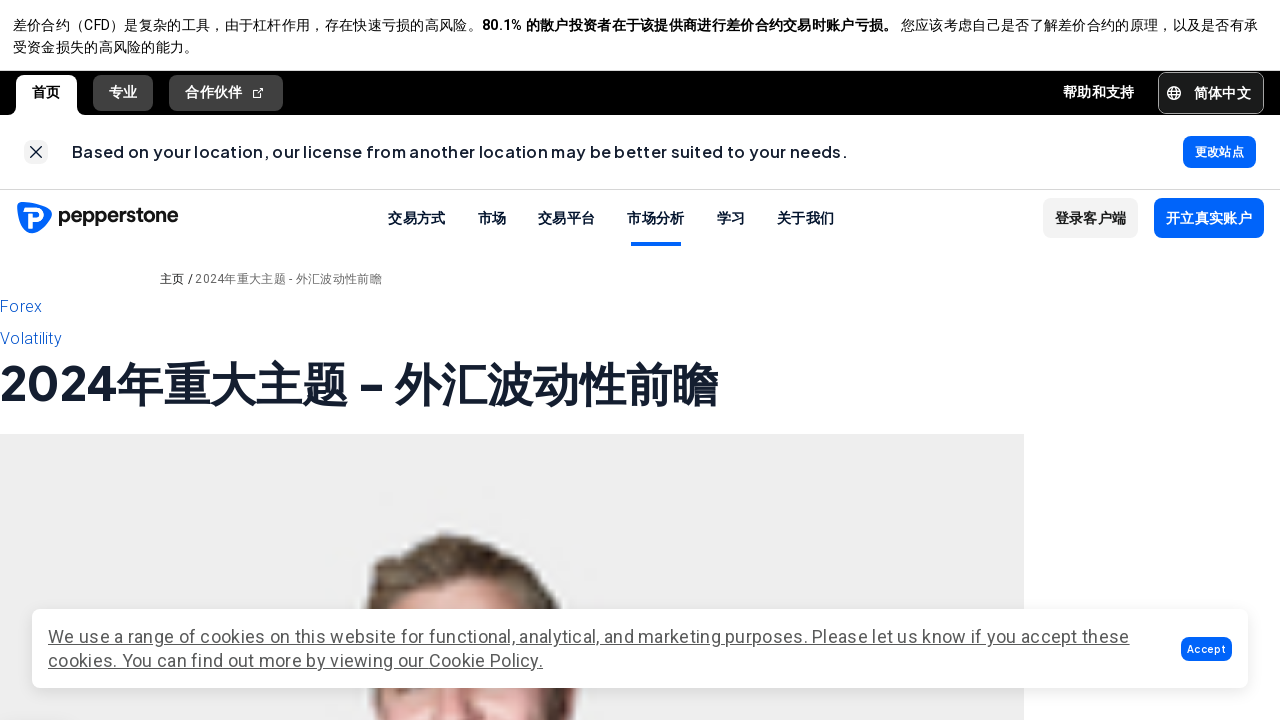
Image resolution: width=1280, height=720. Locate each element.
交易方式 (416, 230)
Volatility (31, 351)
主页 (172, 292)
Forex (21, 319)
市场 (492, 230)
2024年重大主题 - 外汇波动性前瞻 (288, 292)
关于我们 (805, 230)
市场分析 (655, 230)
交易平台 (566, 230)
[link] (36, 162)
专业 (123, 99)
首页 (46, 99)
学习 (731, 230)
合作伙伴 (226, 99)
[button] (1206, 649)
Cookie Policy (484, 660)
